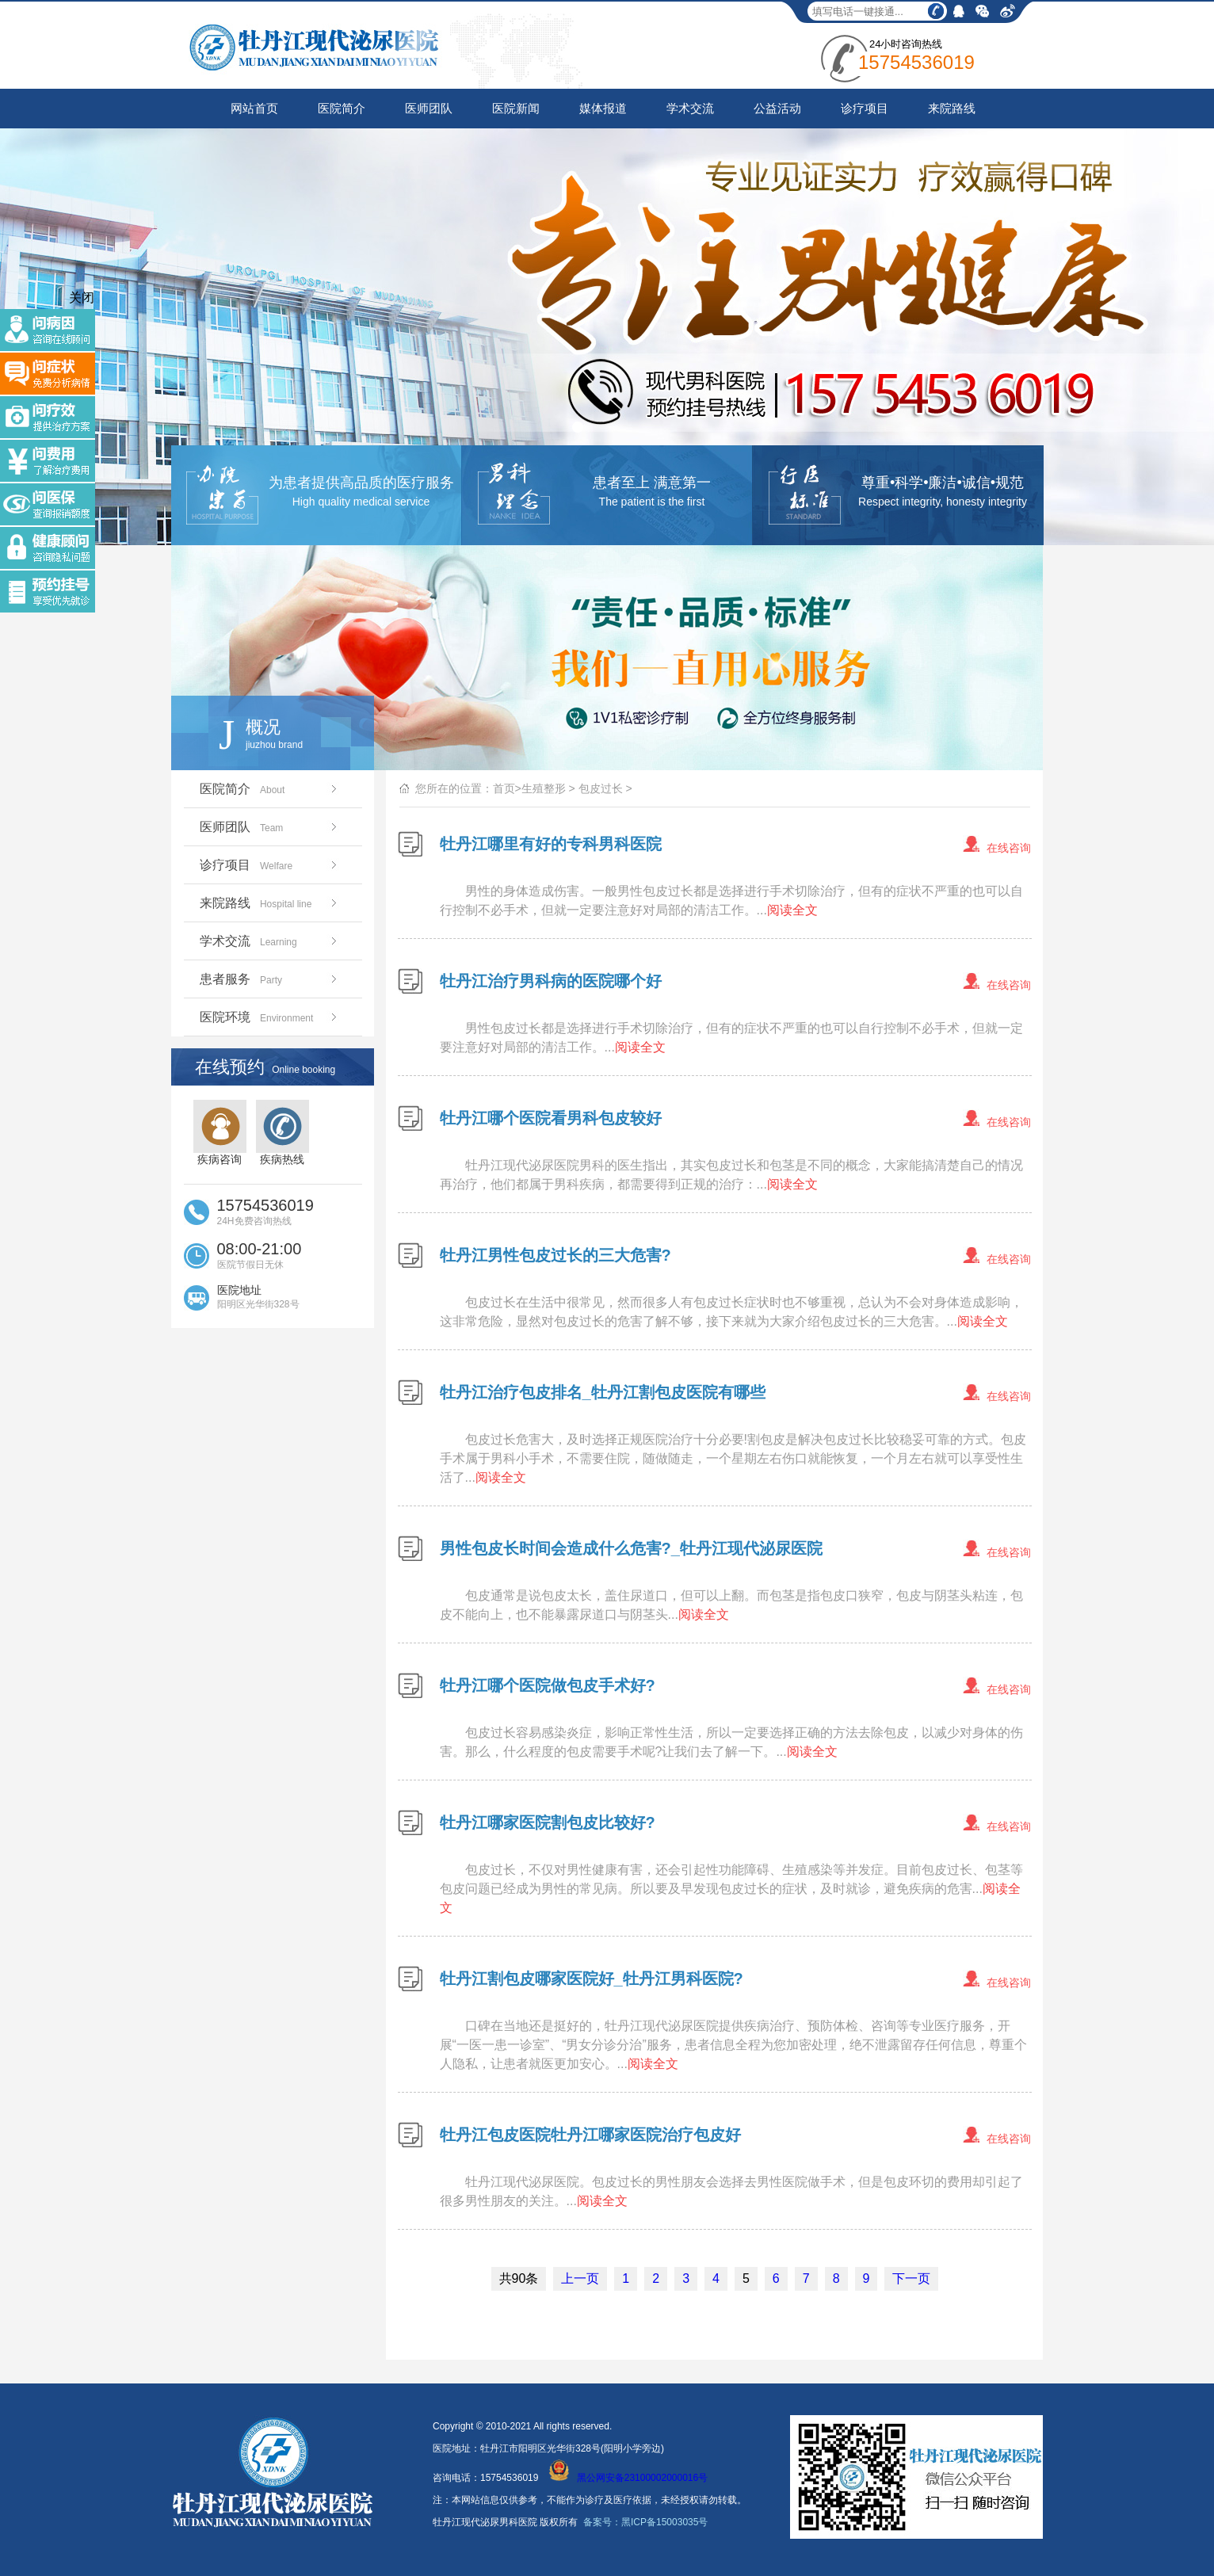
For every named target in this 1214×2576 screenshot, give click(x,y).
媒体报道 (603, 108)
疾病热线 (282, 1133)
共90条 (519, 2278)
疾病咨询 (219, 1133)
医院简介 (341, 108)
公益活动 (777, 108)
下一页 (911, 2278)
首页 (504, 788)
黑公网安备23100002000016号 (628, 2477)
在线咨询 (1009, 847)
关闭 (81, 297)
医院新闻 (516, 108)
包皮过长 (600, 788)
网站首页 (254, 108)
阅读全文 (792, 910)
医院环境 (270, 1017)
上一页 (580, 2278)
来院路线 (951, 108)
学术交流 (690, 108)
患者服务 (270, 979)
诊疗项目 (864, 108)
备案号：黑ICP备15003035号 (645, 2522)
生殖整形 (543, 788)
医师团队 (428, 108)
